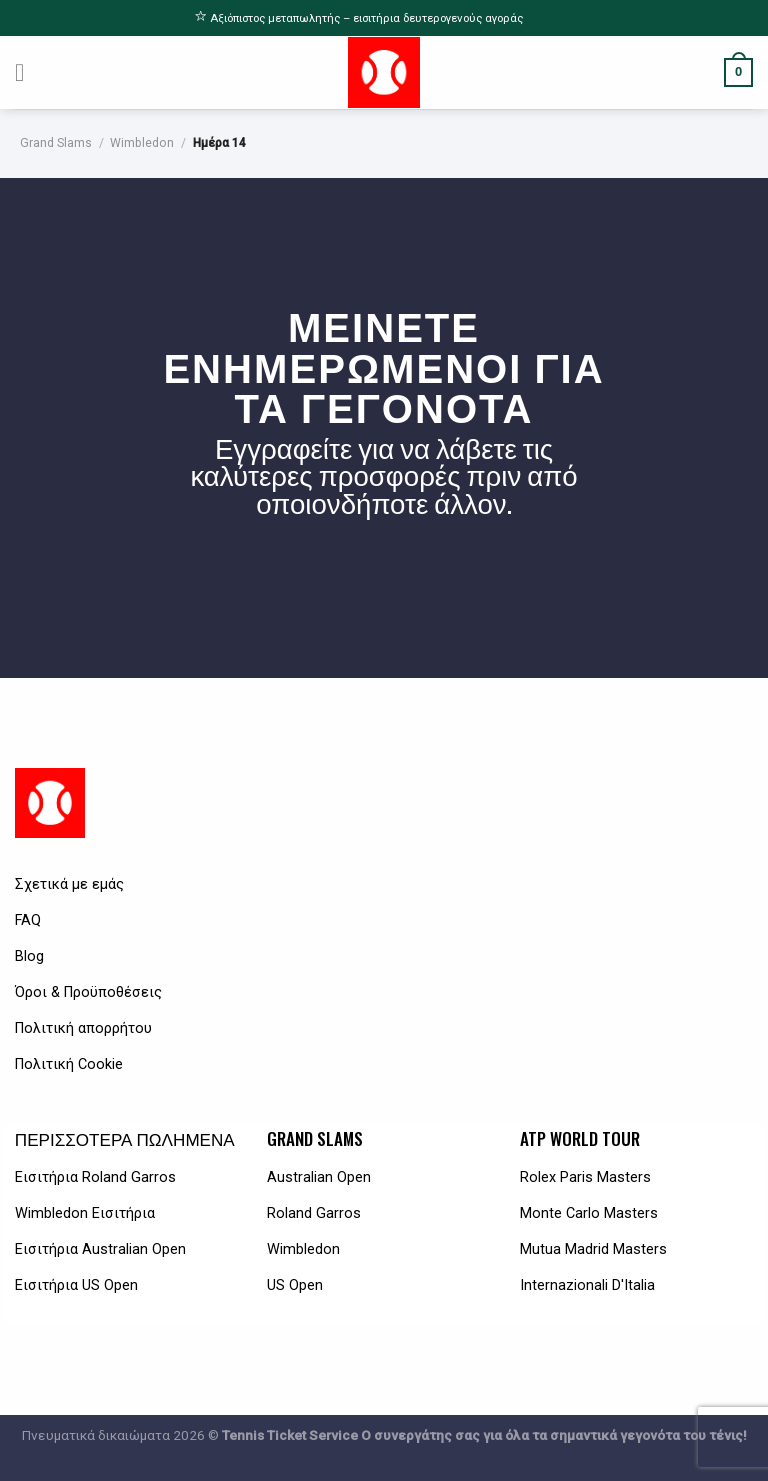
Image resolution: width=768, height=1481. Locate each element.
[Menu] (28, 72)
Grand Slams (56, 143)
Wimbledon (142, 143)
